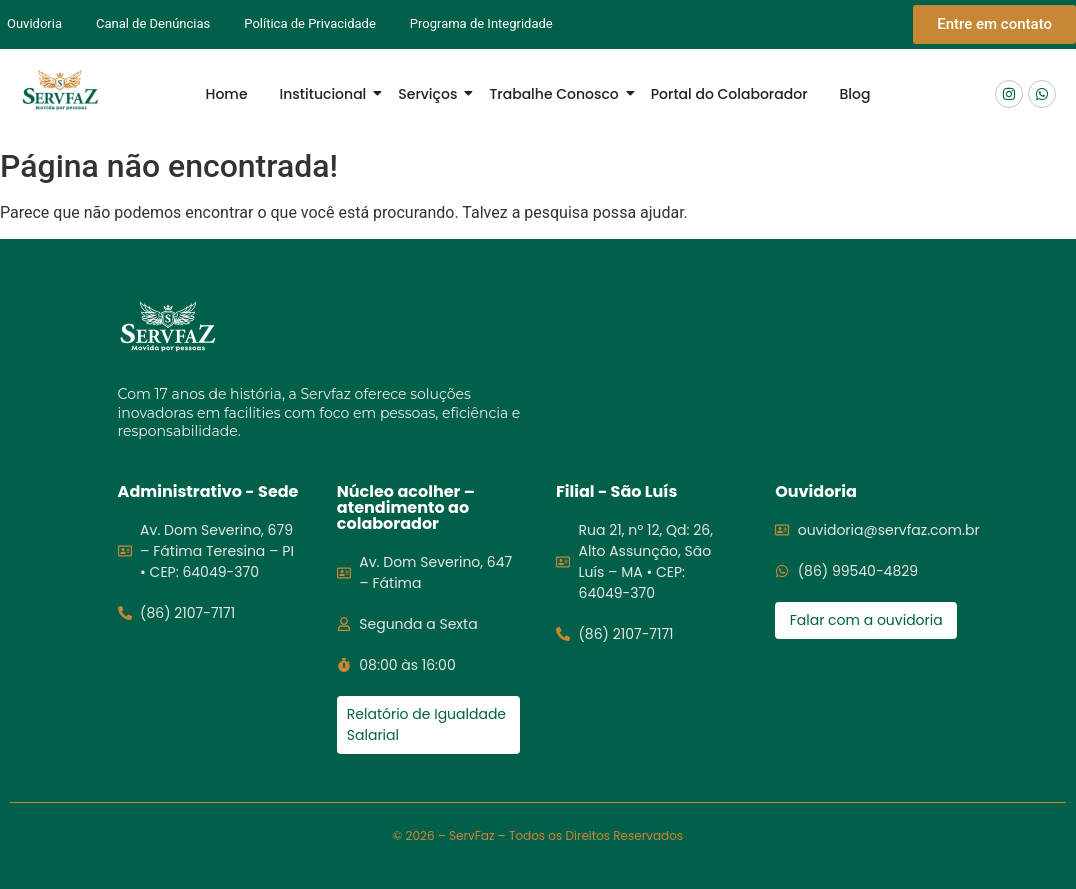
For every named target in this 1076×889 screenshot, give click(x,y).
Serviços (431, 94)
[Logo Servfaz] (60, 90)
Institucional (327, 94)
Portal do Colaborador (729, 94)
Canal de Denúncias (153, 23)
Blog (855, 94)
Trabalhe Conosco (557, 94)
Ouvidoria (34, 23)
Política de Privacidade (310, 23)
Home (227, 94)
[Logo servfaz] (168, 326)
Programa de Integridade (481, 23)
